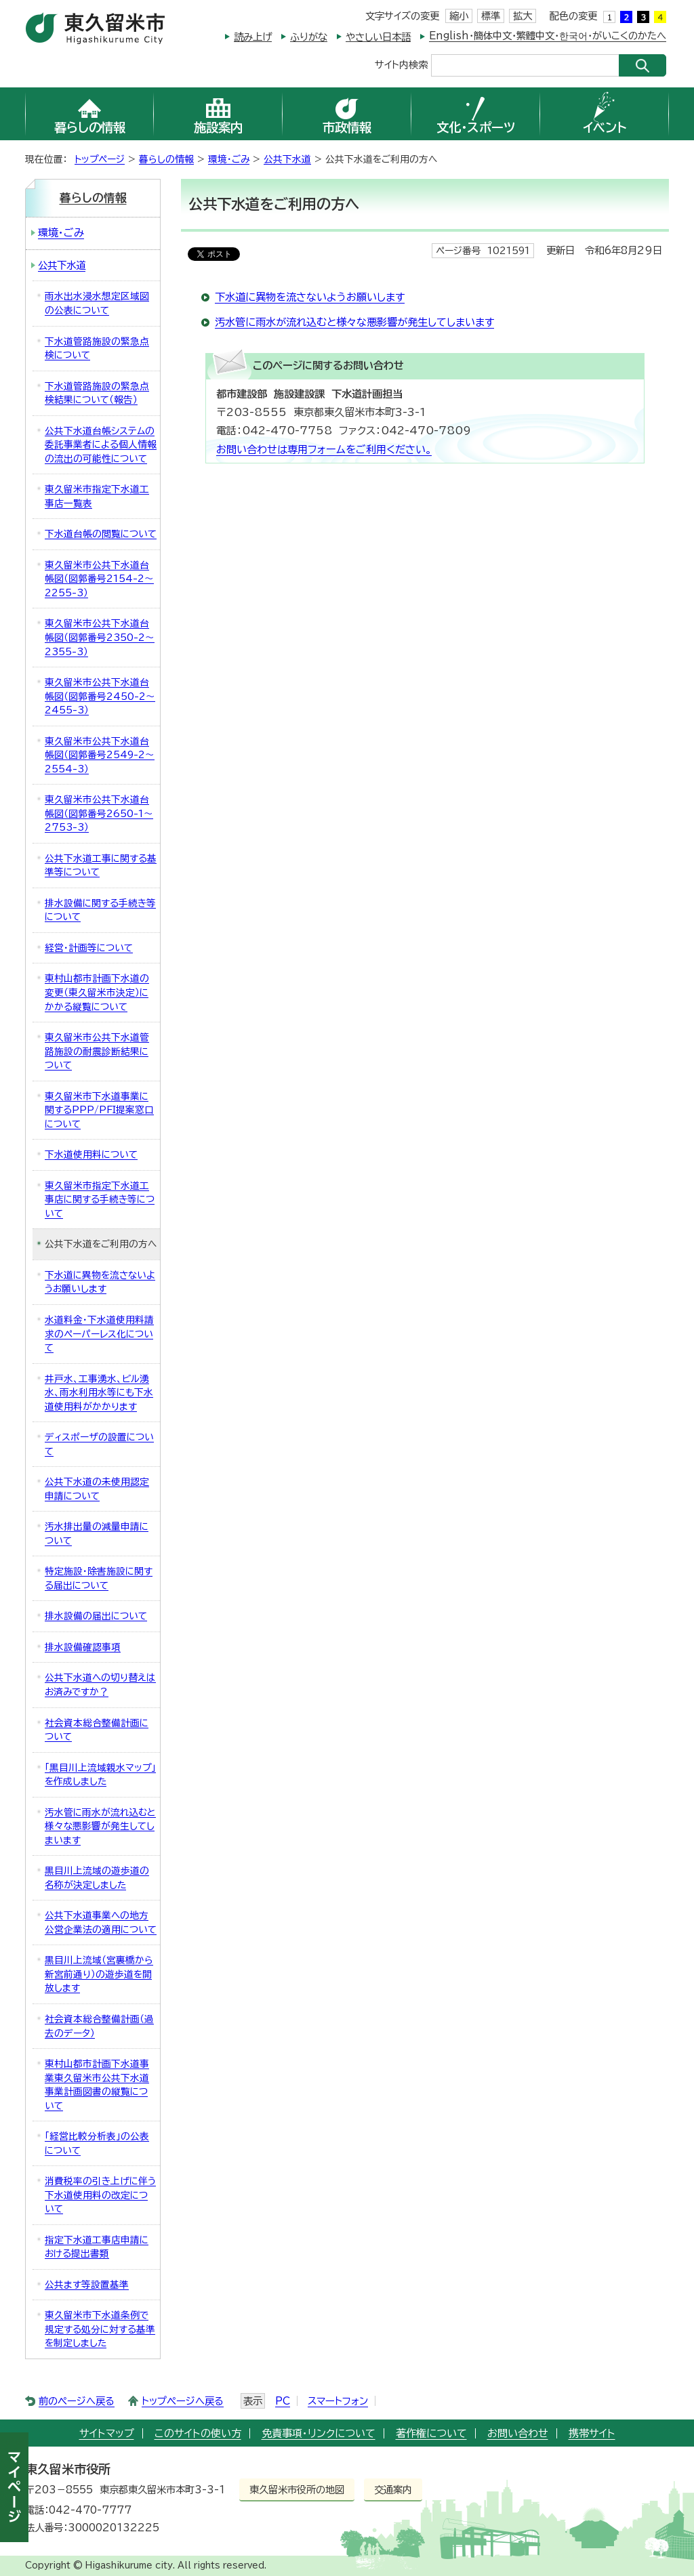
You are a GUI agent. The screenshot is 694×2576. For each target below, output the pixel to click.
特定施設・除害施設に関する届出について (98, 1578)
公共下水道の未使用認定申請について (97, 1489)
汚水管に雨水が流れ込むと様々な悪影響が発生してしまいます (354, 322)
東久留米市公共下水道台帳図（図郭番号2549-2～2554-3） (100, 755)
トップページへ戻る (183, 2401)
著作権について (431, 2433)
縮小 (458, 16)
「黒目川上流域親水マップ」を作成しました (100, 1775)
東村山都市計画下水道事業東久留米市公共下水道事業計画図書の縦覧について (97, 2085)
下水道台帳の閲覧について (101, 534)
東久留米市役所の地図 (296, 2490)
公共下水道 (287, 159)
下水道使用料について (91, 1154)
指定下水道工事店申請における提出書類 (96, 2247)
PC (282, 2401)
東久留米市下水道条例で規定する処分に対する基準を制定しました (100, 2329)
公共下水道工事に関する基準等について (101, 865)
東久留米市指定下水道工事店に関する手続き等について (100, 1199)
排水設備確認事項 (83, 1647)
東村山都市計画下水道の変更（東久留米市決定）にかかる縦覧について (97, 992)
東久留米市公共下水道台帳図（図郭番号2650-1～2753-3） (99, 813)
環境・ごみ (228, 159)
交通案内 (393, 2490)
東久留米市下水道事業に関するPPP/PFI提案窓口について (99, 1110)
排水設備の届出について (96, 1616)
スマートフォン (338, 2401)
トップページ (100, 159)
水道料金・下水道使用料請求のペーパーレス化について (99, 1333)
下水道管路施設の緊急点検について (97, 348)
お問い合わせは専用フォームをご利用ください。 (324, 449)
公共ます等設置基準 (87, 2284)
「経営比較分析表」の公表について (97, 2143)
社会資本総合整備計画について (96, 1730)
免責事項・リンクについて (318, 2433)
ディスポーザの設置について (99, 1444)
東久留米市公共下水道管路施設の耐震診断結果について (97, 1051)
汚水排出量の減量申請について (96, 1533)
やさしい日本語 (378, 37)
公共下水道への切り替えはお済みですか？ (100, 1685)
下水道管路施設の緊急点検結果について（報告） (97, 393)
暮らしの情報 (166, 159)
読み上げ (253, 37)
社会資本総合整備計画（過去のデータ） (99, 2026)
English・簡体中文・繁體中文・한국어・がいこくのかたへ (547, 35)
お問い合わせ (517, 2433)
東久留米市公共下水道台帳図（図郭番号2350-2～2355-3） (100, 637)
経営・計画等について (89, 948)
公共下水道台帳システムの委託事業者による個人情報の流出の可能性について (101, 444)
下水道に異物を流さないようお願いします (310, 297)
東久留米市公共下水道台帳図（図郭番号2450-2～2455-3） (100, 696)
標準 (490, 16)
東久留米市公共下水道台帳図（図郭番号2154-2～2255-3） (99, 579)
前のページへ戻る (77, 2401)
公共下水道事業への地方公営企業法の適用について (101, 1922)
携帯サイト (592, 2433)
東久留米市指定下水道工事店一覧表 (97, 496)
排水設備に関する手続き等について (100, 910)
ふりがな (308, 37)
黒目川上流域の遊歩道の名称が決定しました (97, 1878)
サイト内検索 (401, 64)
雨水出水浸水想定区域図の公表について (97, 303)
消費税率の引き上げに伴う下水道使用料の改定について (100, 2195)
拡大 (522, 16)
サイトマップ (106, 2433)
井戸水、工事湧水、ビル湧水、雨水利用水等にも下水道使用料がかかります (99, 1392)
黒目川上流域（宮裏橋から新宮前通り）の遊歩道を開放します (99, 1974)
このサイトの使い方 (198, 2433)
